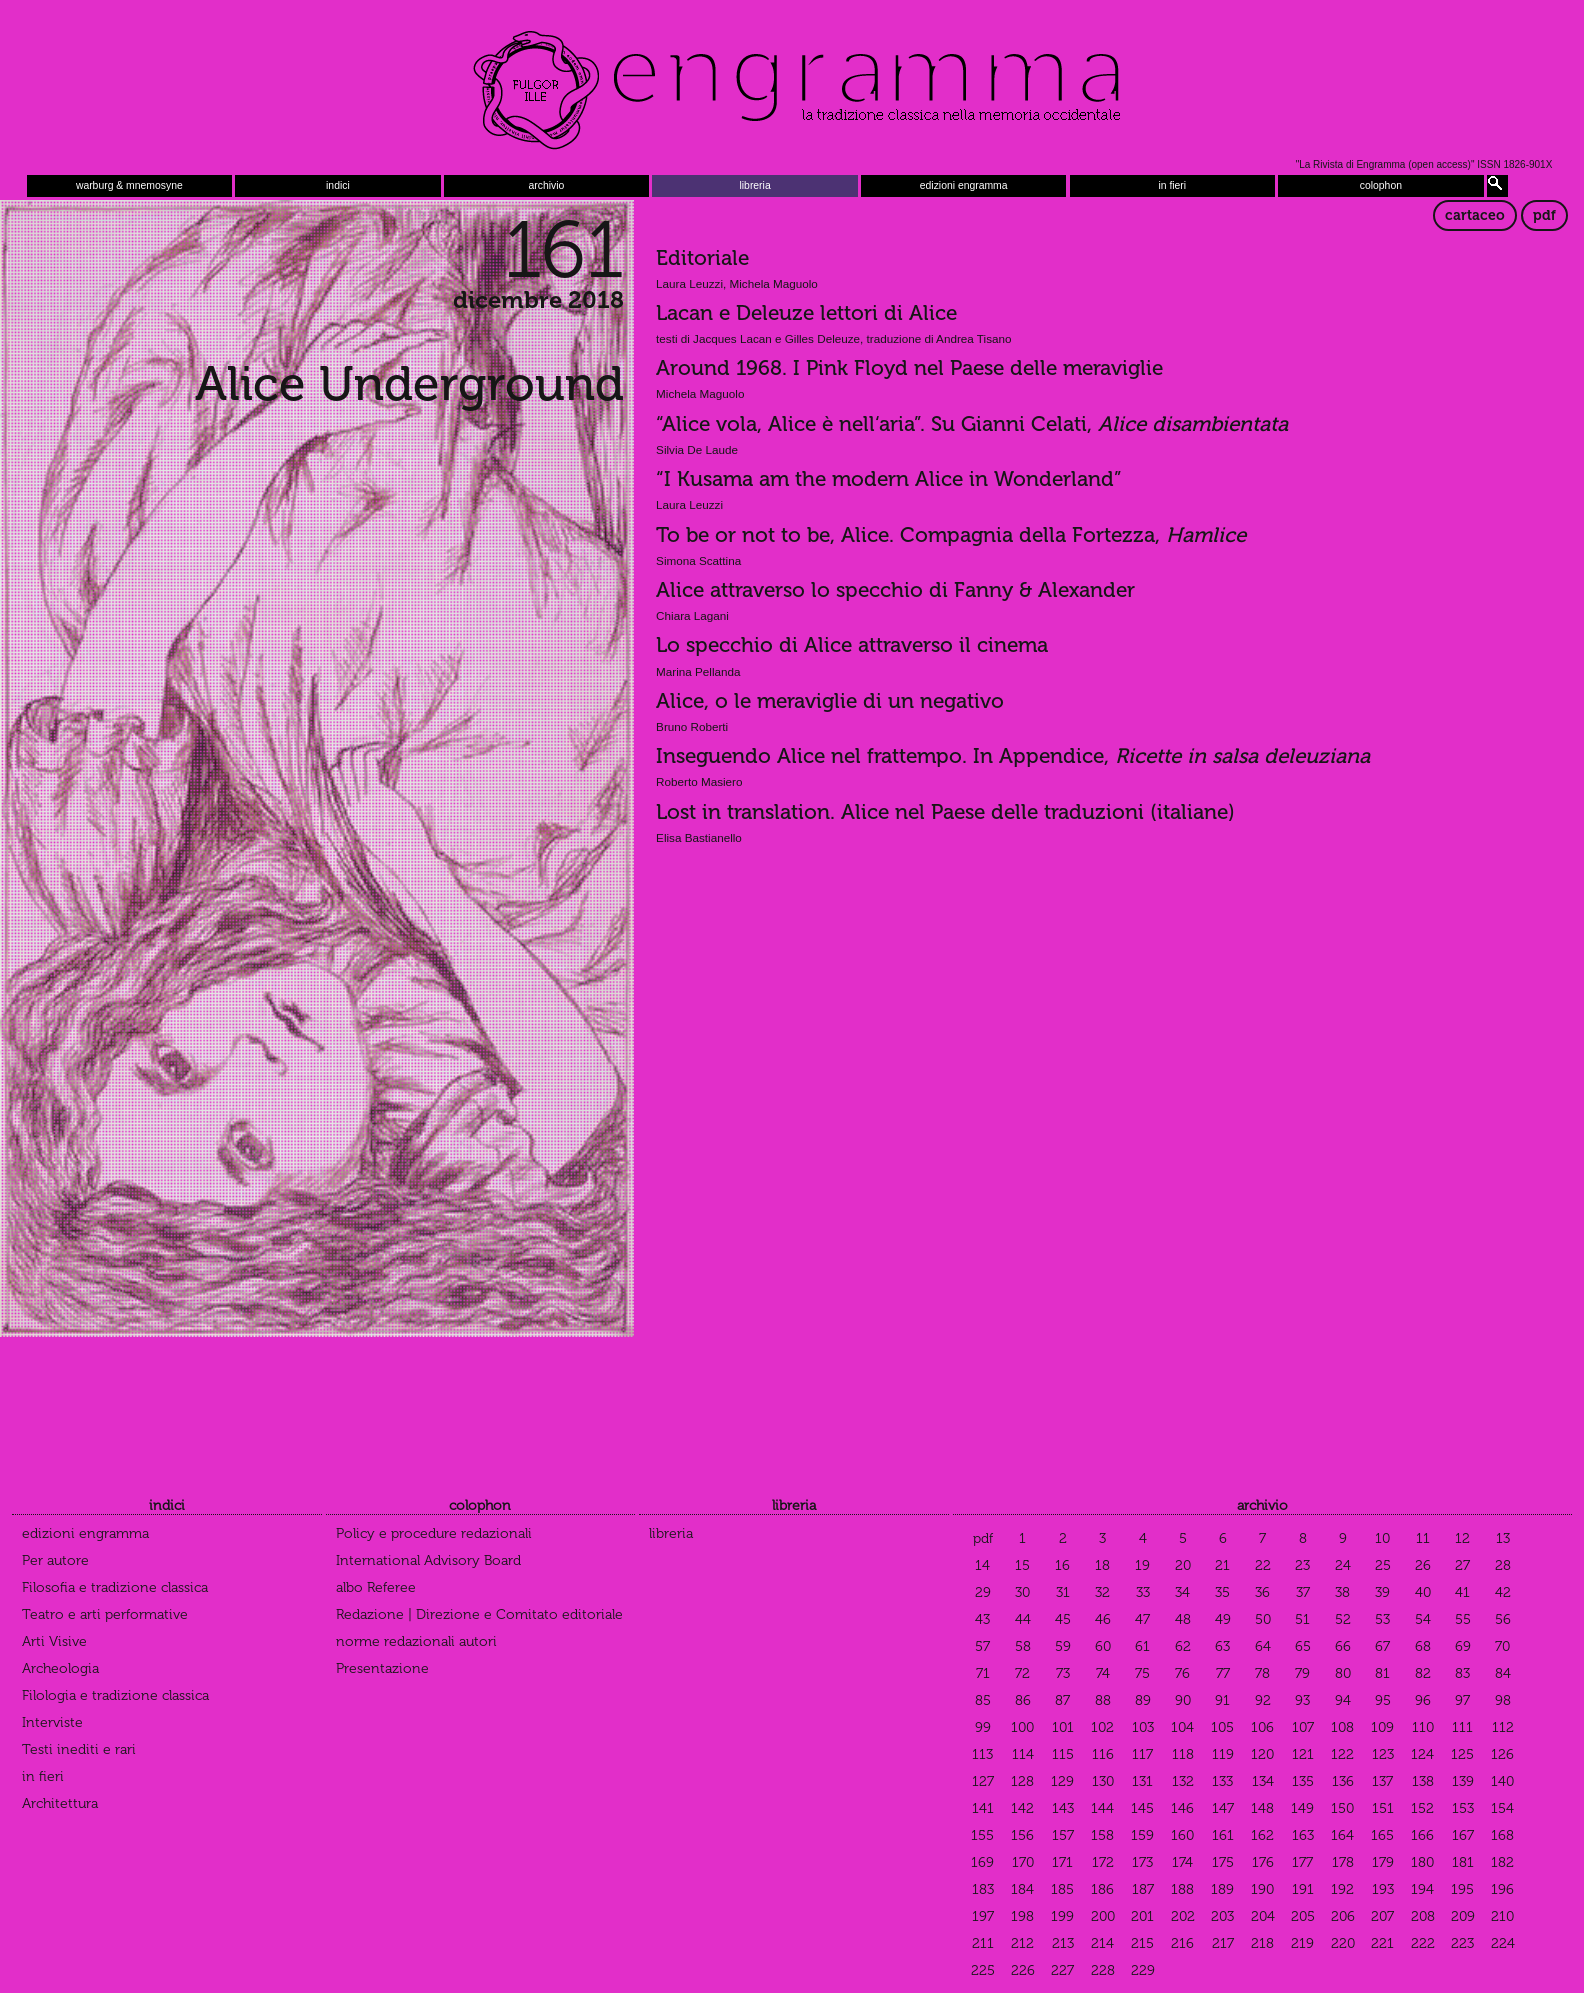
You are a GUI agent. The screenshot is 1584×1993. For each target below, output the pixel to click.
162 (1262, 1835)
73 (1063, 1673)
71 (983, 1673)
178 (1343, 1862)
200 (1103, 1916)
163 (1303, 1835)
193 (1383, 1889)
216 (1182, 1943)
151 (1383, 1808)
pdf (1544, 215)
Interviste (52, 1722)
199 (1062, 1916)
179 (1383, 1862)
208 (1423, 1916)
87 (1062, 1700)
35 (1222, 1592)
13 (1503, 1538)
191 (1303, 1889)
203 (1222, 1916)
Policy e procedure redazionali (434, 1533)
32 (1102, 1592)
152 (1422, 1808)
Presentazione (382, 1668)
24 (1343, 1565)
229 (1143, 1970)
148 (1262, 1808)
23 (1302, 1565)
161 (1223, 1835)
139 (1463, 1781)
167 (1463, 1835)
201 (1142, 1916)
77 (1223, 1673)
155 (982, 1835)
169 (982, 1862)
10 (1382, 1538)
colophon (1381, 185)
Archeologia (60, 1668)
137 (1382, 1781)
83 (1462, 1673)
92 (1263, 1700)
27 (1462, 1565)
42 (1503, 1592)
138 (1423, 1781)
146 (1182, 1808)
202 (1183, 1916)
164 (1342, 1835)
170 (1023, 1862)
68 (1423, 1646)
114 (1023, 1754)
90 (1183, 1700)
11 (1423, 1538)
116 (1103, 1754)
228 (1103, 1970)
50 (1263, 1619)
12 (1462, 1538)
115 (1063, 1754)
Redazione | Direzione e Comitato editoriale (479, 1614)
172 (1103, 1862)
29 (983, 1592)
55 (1463, 1619)
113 (982, 1754)
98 (1503, 1700)
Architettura (60, 1803)
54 (1423, 1619)
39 (1382, 1592)
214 (1102, 1943)
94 (1343, 1700)
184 (1022, 1889)
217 (1223, 1943)
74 (1103, 1673)
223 (1462, 1943)
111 (1462, 1727)
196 (1502, 1889)
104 (1182, 1727)
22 (1263, 1565)
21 (1222, 1565)
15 (1022, 1565)
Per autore (55, 1560)
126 (1502, 1754)
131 (1142, 1781)
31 (1063, 1592)
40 (1423, 1592)
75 (1142, 1673)
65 (1303, 1646)
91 (1222, 1700)
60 (1103, 1646)
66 (1343, 1646)
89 (1143, 1700)
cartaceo (1475, 215)
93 (1302, 1700)
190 (1262, 1889)
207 (1382, 1916)
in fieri (1172, 185)
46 (1103, 1619)
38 (1342, 1592)
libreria (754, 185)
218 (1262, 1943)
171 (1062, 1862)
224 (1503, 1943)
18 (1102, 1565)
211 (983, 1943)
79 (1302, 1673)
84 (1503, 1673)
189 (1222, 1889)
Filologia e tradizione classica (115, 1695)
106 (1262, 1727)
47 (1142, 1619)
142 (1022, 1808)
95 (1383, 1700)
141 (983, 1808)
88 (1103, 1700)
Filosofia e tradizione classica (115, 1587)
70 (1502, 1646)
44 (1023, 1619)
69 (1463, 1646)
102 (1102, 1727)
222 (1423, 1943)
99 (983, 1727)
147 (1223, 1808)
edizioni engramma (964, 185)
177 (1302, 1862)
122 (1342, 1754)
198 (1022, 1916)
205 (1303, 1916)
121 (1303, 1754)
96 (1423, 1700)
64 (1263, 1646)
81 (1382, 1673)
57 (982, 1646)
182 (1502, 1862)
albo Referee (376, 1587)
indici (338, 185)
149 (1302, 1808)
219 (1302, 1943)
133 (1222, 1781)
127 (983, 1781)
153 (1463, 1808)
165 (1382, 1835)
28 (1503, 1565)
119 (1223, 1754)
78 (1262, 1673)
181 (1463, 1862)
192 (1342, 1889)
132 (1183, 1781)
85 (983, 1700)
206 (1343, 1916)
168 (1502, 1835)
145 (1142, 1808)
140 (1502, 1781)
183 (983, 1889)
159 (1142, 1835)
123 (1383, 1754)
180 (1422, 1862)
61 (1142, 1646)
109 (1382, 1727)
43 (982, 1619)
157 (1063, 1835)
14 (982, 1565)
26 (1423, 1565)
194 (1422, 1889)
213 (1063, 1943)
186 (1102, 1889)
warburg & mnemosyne (129, 185)
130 (1103, 1781)
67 (1382, 1646)
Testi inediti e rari (79, 1749)
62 (1183, 1646)
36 (1262, 1592)
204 (1263, 1916)
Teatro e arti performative (105, 1614)
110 (1423, 1727)
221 (1382, 1943)
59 (1063, 1646)
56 (1503, 1619)
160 (1182, 1835)
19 (1142, 1565)
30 (1022, 1592)
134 (1263, 1781)
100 (1022, 1727)
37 (1303, 1592)
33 (1143, 1592)
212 (1022, 1943)
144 (1102, 1808)
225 (983, 1970)
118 (1183, 1754)
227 (1062, 1970)
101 (1063, 1727)
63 (1222, 1646)
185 (1062, 1889)
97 (1462, 1700)
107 (1303, 1727)
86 (1023, 1700)
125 (1462, 1754)
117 (1142, 1754)
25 (1383, 1565)
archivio (547, 185)
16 (1062, 1565)
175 (1223, 1862)
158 (1102, 1835)
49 (1223, 1619)
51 (1302, 1619)
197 (983, 1916)
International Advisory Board (428, 1560)
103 (1143, 1727)
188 (1182, 1889)
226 (1023, 1970)
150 (1342, 1808)
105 (1222, 1727)
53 (1382, 1619)
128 (1022, 1781)
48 (1183, 1619)
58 (1023, 1646)
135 (1303, 1781)
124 (1422, 1754)
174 (1182, 1862)
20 (1183, 1565)
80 (1343, 1673)
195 (1462, 1889)
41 (1462, 1592)
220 (1343, 1943)
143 (1063, 1808)
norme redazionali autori (416, 1641)
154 (1502, 1808)
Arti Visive (54, 1641)
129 (1062, 1781)
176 (1263, 1862)
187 (1143, 1889)
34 (1182, 1592)
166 (1422, 1835)
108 (1342, 1727)
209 (1463, 1916)
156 (1022, 1835)
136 (1343, 1781)
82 (1423, 1673)
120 (1262, 1754)
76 (1182, 1673)
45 (1063, 1619)
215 (1142, 1943)
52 (1343, 1619)
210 (1502, 1916)
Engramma (792, 85)
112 (1503, 1727)
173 (1142, 1862)
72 (1022, 1673)
